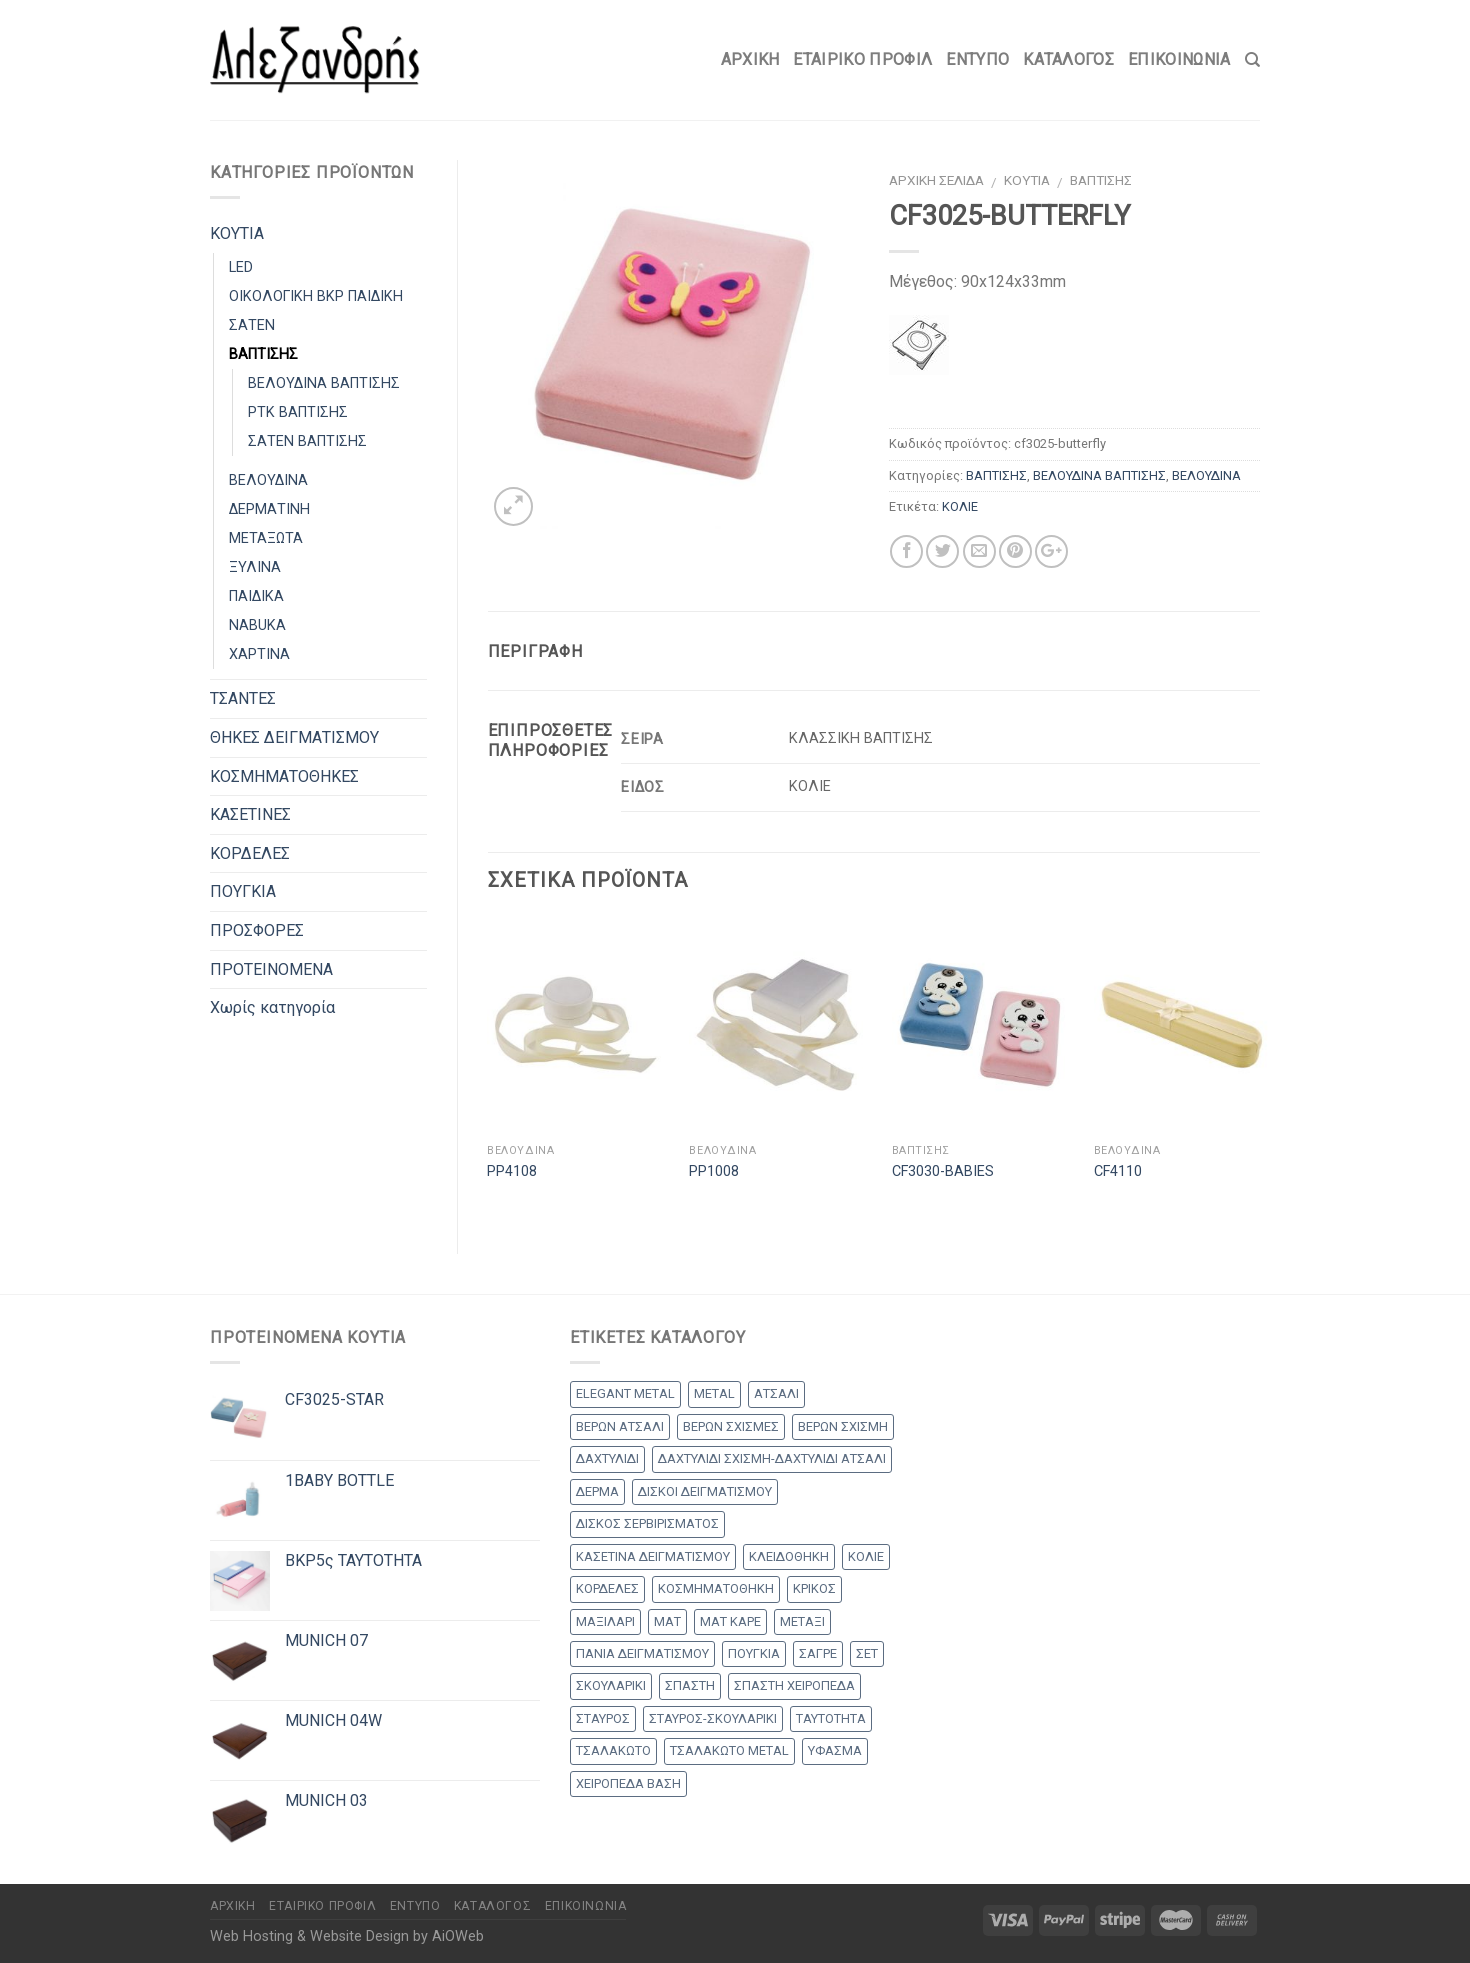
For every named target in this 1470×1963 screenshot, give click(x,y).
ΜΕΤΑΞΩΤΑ (266, 538)
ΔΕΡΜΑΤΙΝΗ (269, 509)
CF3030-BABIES (943, 1171)
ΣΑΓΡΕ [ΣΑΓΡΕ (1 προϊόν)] (818, 1653)
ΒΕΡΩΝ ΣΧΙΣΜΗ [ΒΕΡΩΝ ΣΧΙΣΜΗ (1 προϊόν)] (843, 1426)
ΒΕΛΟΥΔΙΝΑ (1206, 475)
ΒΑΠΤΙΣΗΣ (1101, 180)
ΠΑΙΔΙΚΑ (256, 596)
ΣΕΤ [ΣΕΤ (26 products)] (867, 1653)
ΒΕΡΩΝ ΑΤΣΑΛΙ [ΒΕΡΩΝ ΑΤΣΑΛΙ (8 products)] (620, 1426)
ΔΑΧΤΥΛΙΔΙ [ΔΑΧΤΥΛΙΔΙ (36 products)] (607, 1458)
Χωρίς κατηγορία (272, 1007)
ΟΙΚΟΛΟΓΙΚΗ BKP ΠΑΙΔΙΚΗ (316, 296)
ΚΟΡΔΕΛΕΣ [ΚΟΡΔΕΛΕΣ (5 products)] (607, 1588)
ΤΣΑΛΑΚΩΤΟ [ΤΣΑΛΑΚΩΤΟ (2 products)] (613, 1750)
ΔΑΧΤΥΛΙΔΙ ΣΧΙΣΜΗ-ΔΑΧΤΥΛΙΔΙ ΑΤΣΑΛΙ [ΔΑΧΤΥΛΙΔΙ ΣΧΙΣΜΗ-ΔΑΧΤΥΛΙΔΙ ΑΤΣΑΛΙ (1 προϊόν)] (772, 1458)
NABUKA (257, 625)
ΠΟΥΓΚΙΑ (243, 891)
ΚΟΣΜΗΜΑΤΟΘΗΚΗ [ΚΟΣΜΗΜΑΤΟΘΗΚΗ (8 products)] (716, 1588)
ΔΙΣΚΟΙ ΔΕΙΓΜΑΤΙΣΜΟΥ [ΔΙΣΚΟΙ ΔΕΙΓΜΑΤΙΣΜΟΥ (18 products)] (705, 1491)
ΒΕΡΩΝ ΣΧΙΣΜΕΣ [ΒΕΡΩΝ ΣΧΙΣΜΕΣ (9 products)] (731, 1426)
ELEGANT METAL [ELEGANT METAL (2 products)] (625, 1393)
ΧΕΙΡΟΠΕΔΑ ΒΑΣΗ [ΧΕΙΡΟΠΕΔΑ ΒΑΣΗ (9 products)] (628, 1783)
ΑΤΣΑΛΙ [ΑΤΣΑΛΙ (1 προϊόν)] (776, 1393)
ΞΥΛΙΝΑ (255, 567)
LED (241, 267)
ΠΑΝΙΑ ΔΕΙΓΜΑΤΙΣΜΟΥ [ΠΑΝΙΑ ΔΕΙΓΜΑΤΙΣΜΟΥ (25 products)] (642, 1653)
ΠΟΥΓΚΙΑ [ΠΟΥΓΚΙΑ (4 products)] (754, 1653)
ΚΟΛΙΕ (960, 506)
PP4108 (512, 1171)
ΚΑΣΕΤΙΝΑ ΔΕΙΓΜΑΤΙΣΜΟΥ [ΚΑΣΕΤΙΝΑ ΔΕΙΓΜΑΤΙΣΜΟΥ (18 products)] (653, 1556)
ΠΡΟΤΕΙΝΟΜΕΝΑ (271, 969)
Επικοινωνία (1179, 59)
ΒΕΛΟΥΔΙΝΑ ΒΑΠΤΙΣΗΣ (1099, 475)
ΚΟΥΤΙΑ (1027, 180)
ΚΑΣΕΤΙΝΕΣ (250, 814)
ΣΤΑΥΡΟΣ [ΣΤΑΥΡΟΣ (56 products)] (603, 1718)
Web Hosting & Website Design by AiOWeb (347, 1936)
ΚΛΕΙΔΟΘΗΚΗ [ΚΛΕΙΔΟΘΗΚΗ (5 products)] (789, 1556)
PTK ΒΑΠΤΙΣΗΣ (298, 412)
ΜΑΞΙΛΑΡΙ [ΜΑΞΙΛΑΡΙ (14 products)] (605, 1621)
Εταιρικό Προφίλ (862, 59)
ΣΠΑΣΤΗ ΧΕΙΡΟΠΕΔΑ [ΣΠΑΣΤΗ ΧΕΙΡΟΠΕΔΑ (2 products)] (794, 1685)
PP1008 (714, 1171)
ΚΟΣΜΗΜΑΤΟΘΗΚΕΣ (284, 776)
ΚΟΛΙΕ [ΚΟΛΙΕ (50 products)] (866, 1556)
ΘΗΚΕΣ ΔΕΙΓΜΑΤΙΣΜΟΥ (294, 737)
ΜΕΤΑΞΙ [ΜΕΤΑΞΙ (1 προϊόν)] (802, 1621)
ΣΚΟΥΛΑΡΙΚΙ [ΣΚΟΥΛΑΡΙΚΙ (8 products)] (611, 1685)
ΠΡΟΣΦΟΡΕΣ (257, 930)
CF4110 (1118, 1171)
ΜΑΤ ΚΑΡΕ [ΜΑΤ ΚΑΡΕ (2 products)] (730, 1621)
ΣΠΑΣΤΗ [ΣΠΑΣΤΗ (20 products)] (690, 1685)
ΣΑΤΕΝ (252, 325)
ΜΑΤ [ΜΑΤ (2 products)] (667, 1621)
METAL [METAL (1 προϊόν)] (714, 1393)
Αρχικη (750, 59)
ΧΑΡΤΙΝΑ (259, 654)
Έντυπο (977, 59)
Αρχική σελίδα (936, 180)
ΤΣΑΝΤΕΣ (243, 698)
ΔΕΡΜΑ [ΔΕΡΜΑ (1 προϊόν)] (597, 1491)
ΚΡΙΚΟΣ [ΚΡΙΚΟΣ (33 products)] (814, 1588)
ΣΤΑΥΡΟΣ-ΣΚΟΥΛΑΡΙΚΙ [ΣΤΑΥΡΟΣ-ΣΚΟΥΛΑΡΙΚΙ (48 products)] (713, 1718)
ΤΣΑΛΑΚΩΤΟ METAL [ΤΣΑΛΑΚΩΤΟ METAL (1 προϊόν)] (729, 1750)
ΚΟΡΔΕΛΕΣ (250, 853)
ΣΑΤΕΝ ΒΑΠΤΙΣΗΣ (307, 441)
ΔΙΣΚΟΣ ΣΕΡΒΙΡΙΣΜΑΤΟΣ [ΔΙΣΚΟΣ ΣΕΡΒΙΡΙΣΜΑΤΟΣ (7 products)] (647, 1523)
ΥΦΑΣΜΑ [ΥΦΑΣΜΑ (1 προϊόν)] (835, 1750)
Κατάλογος (1068, 59)
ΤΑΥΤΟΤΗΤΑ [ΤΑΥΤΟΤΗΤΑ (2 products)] (831, 1718)
